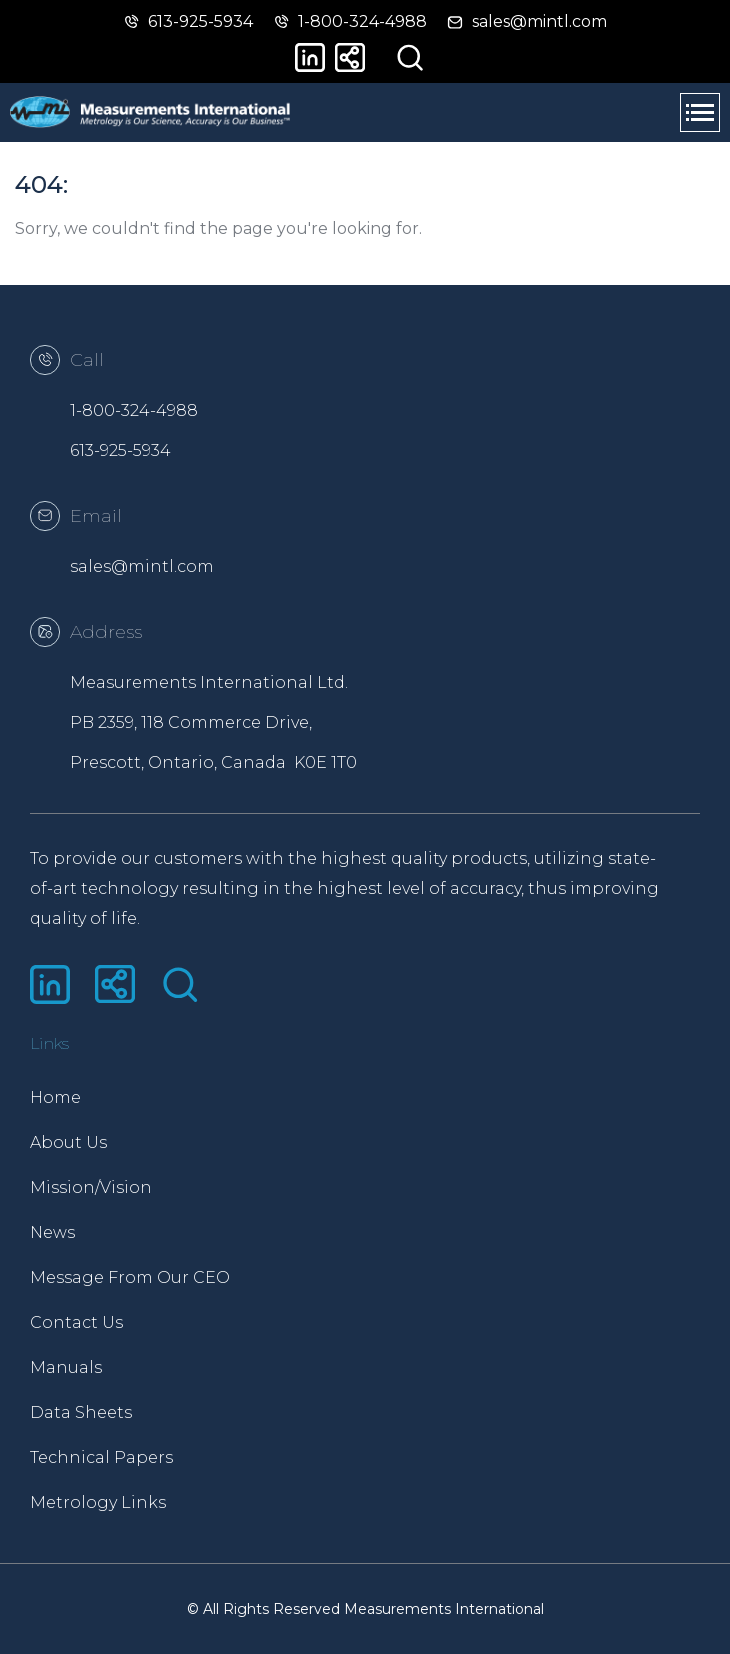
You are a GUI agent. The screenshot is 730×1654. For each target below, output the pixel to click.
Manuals (66, 1367)
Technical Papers (101, 1457)
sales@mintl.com (142, 566)
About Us (68, 1142)
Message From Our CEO (130, 1277)
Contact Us (76, 1322)
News (52, 1232)
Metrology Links (98, 1502)
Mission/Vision (91, 1187)
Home (55, 1097)
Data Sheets (81, 1412)
